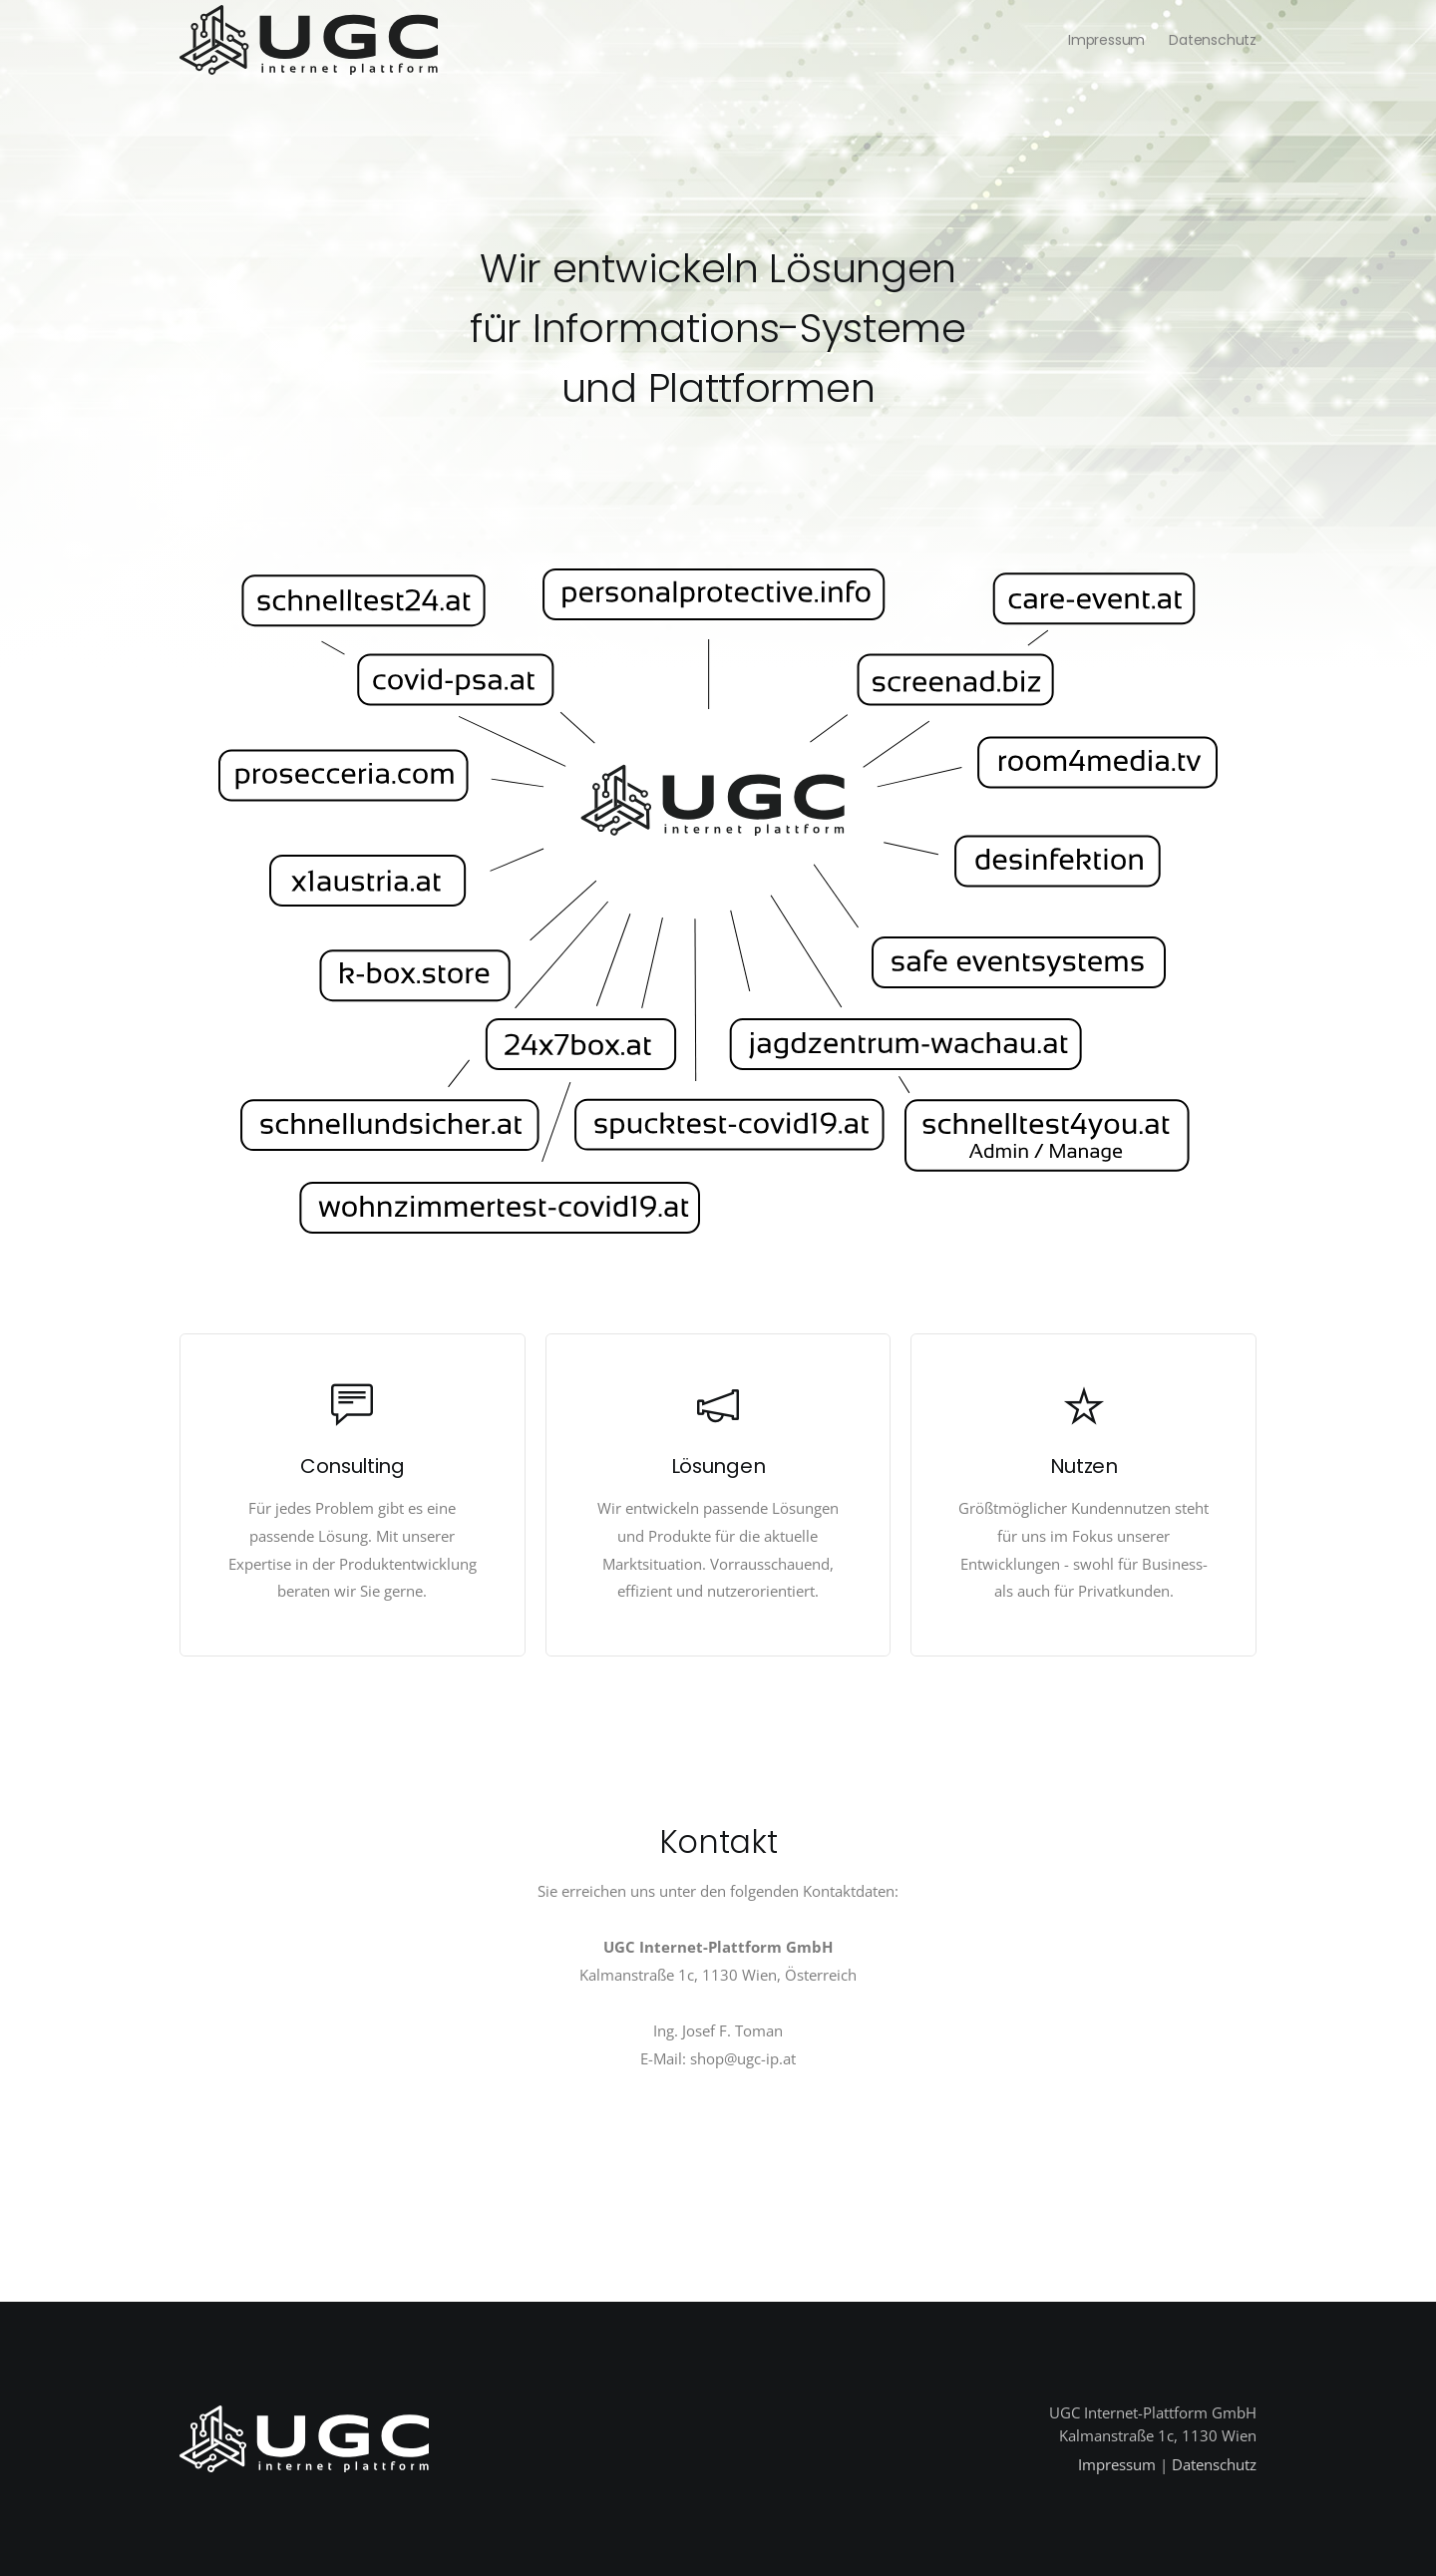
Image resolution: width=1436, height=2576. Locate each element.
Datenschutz (1212, 40)
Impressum (1106, 40)
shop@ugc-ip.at (743, 2058)
